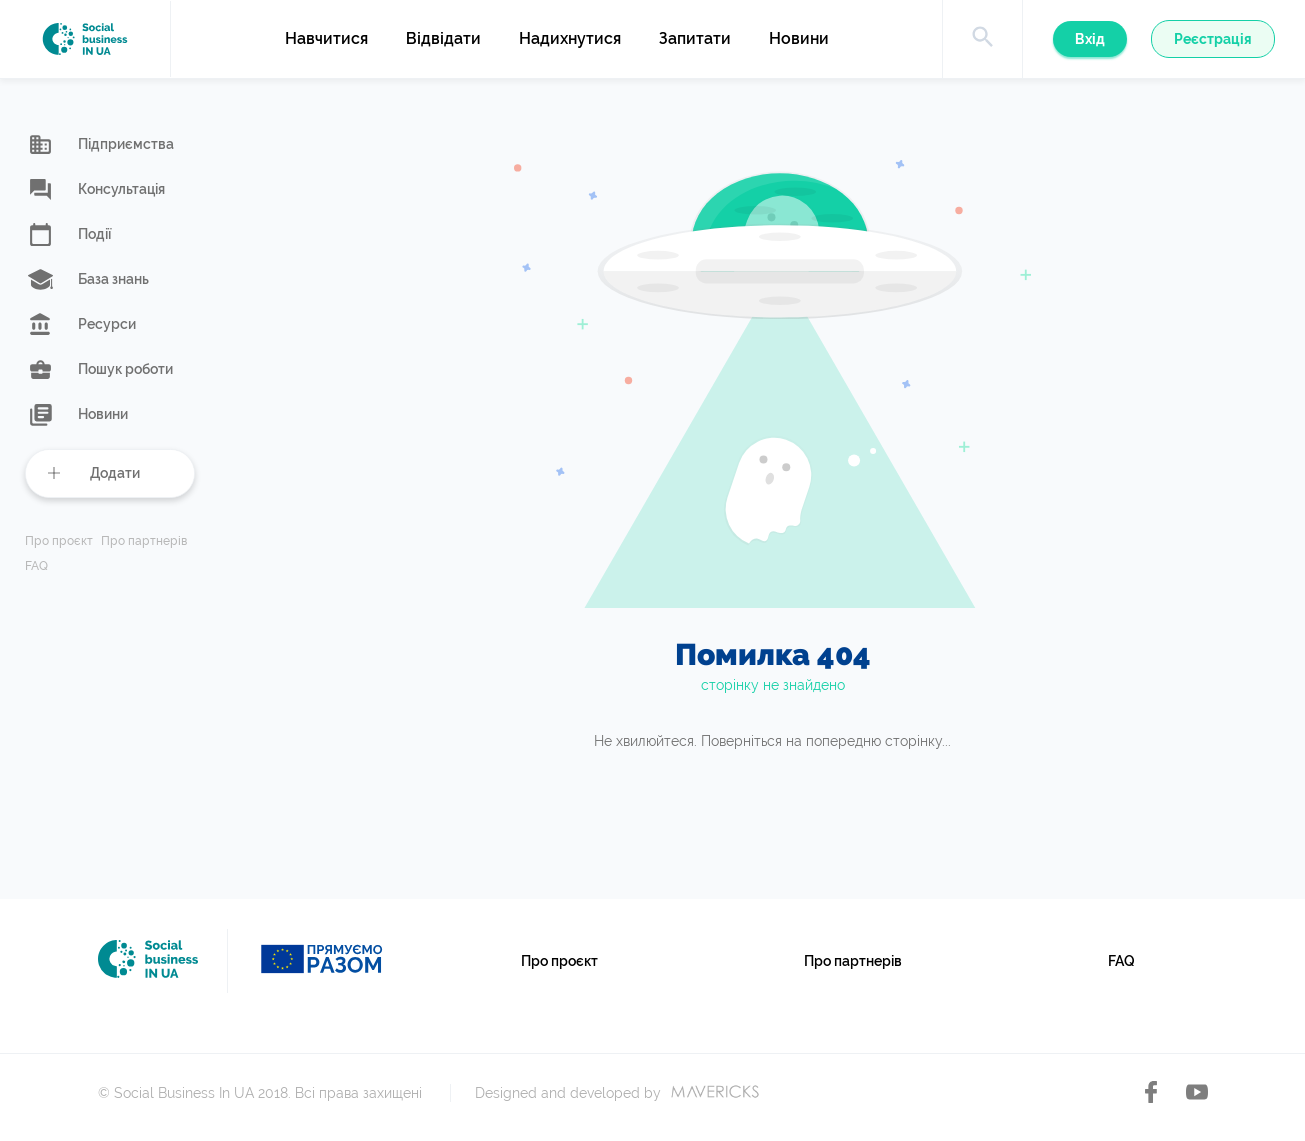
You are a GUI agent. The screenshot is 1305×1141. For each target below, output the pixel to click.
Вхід (1090, 39)
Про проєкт (59, 541)
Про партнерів (144, 541)
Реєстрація (1213, 39)
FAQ (36, 566)
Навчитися (326, 39)
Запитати (695, 39)
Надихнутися (570, 39)
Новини (799, 39)
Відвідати (443, 39)
